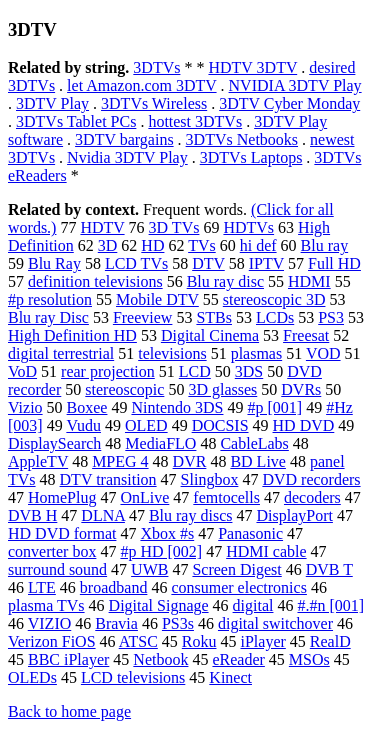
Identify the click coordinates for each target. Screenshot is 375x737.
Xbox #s (167, 533)
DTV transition (108, 479)
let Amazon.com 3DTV (141, 85)
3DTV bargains (124, 139)
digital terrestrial (61, 353)
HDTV (102, 227)
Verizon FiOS (52, 641)
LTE (42, 587)
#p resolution (50, 299)
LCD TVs (136, 263)
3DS (249, 371)
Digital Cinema (210, 335)
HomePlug (62, 497)
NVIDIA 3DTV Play (295, 85)
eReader (238, 659)
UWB (149, 569)
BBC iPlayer (68, 659)
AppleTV (38, 461)
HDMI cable (266, 551)
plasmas (257, 353)
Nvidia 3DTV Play (127, 157)
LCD (195, 371)
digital (253, 605)
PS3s (178, 623)
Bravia (116, 623)
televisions (172, 353)
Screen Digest (236, 569)
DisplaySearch (54, 443)
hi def (258, 245)
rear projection (108, 371)
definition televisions (95, 281)
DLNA (103, 515)
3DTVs (156, 67)
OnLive (144, 497)
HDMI (309, 281)
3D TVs (174, 227)
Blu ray (325, 245)
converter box (52, 551)
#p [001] (274, 407)
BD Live (258, 461)
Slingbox (210, 479)
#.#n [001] (330, 605)
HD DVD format (62, 533)
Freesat (306, 335)
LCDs (275, 317)
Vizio (25, 407)
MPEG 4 (120, 461)
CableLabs (254, 443)
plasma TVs (46, 605)
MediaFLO (160, 443)
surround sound (57, 569)
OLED (146, 425)
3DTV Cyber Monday (289, 103)
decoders (312, 497)
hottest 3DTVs (195, 121)
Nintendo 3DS (177, 407)
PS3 (331, 317)
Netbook (160, 659)
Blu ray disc (225, 281)
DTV (208, 263)
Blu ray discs (191, 515)
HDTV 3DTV (252, 67)
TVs (202, 245)
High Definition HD (72, 335)
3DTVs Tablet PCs (76, 121)
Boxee (87, 407)
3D (108, 245)
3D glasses (222, 389)
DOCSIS (220, 425)
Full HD (334, 263)
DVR (190, 461)
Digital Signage (159, 605)
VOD (323, 353)
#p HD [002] (161, 551)
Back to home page (69, 711)
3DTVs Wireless (154, 103)
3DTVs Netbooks (242, 139)
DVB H (32, 515)
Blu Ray (54, 263)
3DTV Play (52, 103)
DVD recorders (311, 479)
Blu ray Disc (48, 317)
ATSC (138, 641)
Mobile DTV (157, 299)
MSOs (309, 659)
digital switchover (275, 623)
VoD (22, 371)
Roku (199, 641)
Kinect (230, 677)
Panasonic (250, 533)
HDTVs (248, 227)
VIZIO (50, 623)
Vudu (83, 425)
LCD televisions (133, 677)
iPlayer (262, 641)
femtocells (226, 497)
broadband (114, 587)
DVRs (301, 389)
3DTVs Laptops (251, 157)
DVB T (329, 569)
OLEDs (32, 677)
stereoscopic (124, 389)
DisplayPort (294, 515)
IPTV (266, 263)
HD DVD (304, 425)
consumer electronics (239, 587)
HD (152, 245)
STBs (214, 317)
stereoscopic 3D (274, 299)
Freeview (143, 317)
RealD (330, 641)
